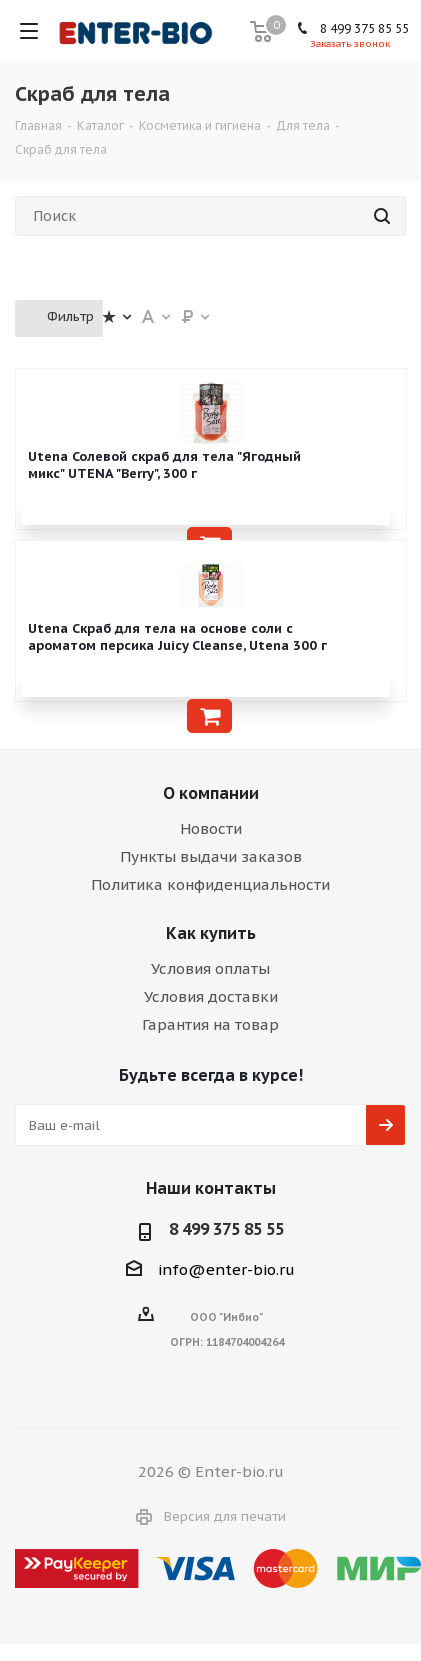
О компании (211, 793)
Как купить (211, 933)
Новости (211, 828)
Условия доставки (211, 996)
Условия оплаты (210, 968)
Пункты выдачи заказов (211, 856)
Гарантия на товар (210, 1024)
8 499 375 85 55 (364, 28)
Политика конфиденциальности (210, 884)
